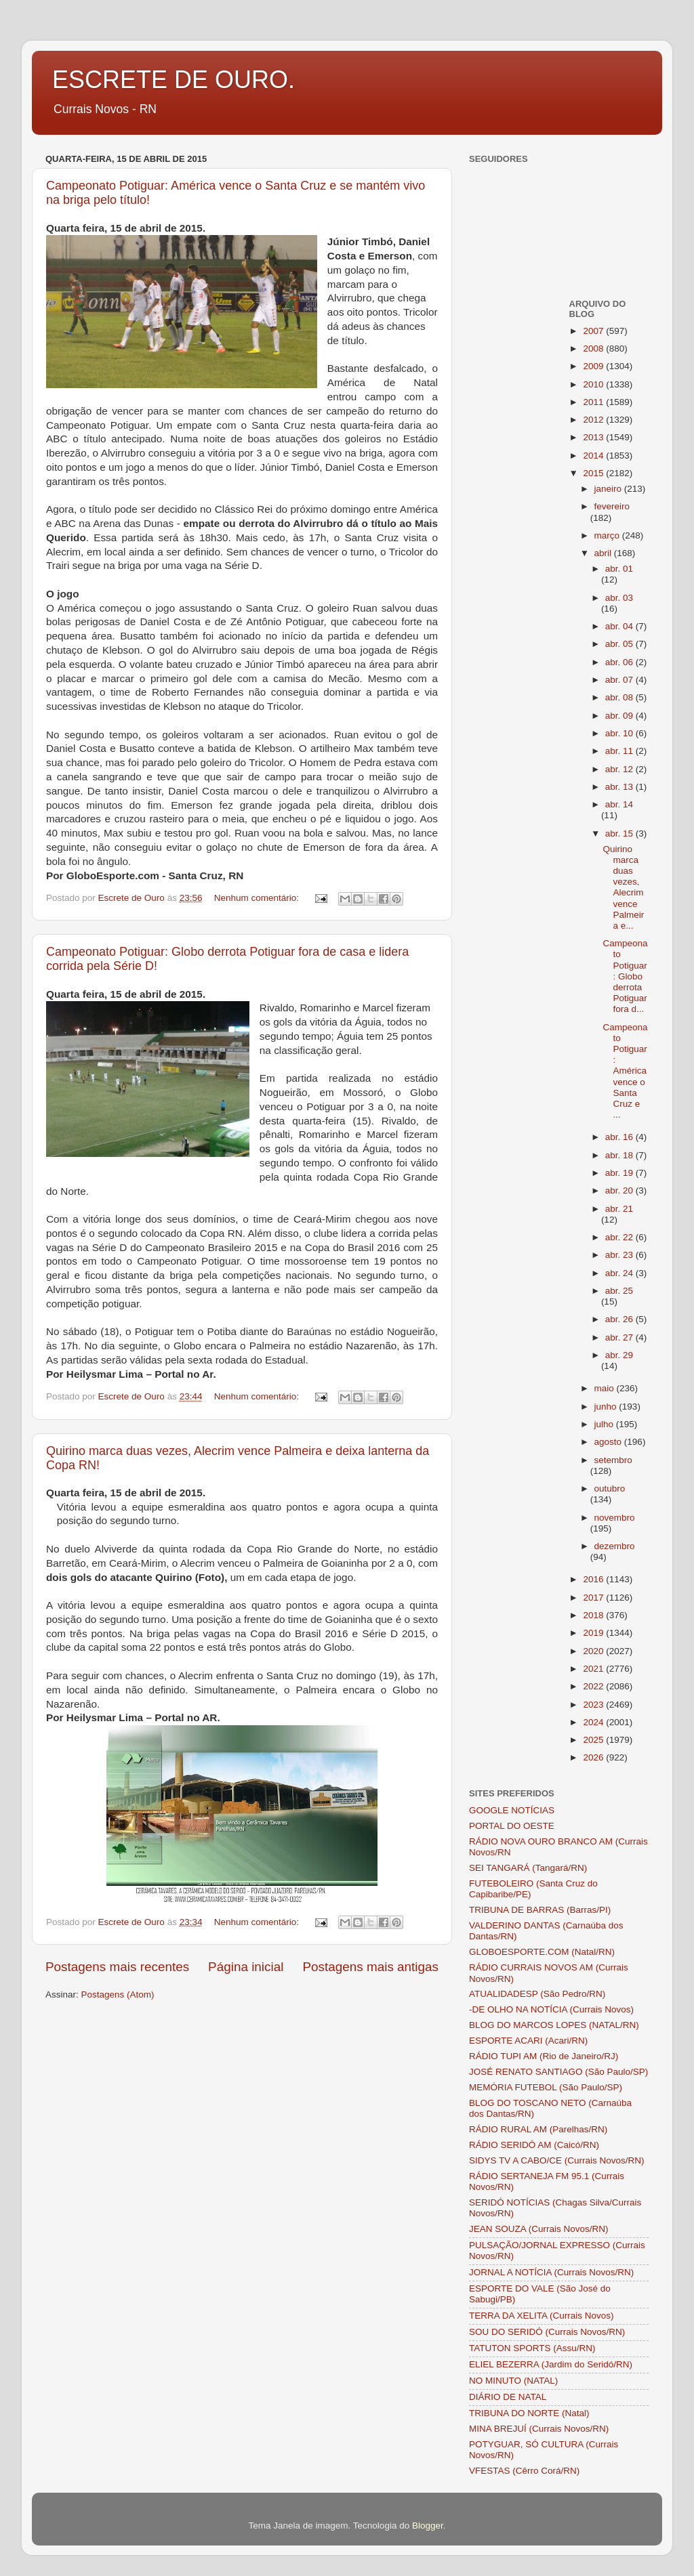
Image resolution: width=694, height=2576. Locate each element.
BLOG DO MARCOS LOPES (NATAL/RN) (554, 2025)
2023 (594, 1704)
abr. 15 (620, 833)
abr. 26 (620, 1319)
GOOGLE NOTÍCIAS (511, 1810)
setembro (613, 1460)
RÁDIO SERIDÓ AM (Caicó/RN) (534, 2145)
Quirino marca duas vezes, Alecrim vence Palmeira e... (623, 887)
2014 (594, 455)
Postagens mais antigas (370, 1967)
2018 (594, 1615)
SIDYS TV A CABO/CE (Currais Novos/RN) (557, 2160)
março (608, 535)
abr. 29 (619, 1355)
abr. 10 (620, 733)
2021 (594, 1669)
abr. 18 (620, 1155)
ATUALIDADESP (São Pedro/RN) (537, 1994)
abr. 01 (619, 569)
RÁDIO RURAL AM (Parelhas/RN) (538, 2129)
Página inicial (245, 1967)
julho (605, 1424)
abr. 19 (620, 1173)
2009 (594, 366)
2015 (594, 473)
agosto (609, 1442)
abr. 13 (620, 787)
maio (605, 1388)
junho (606, 1406)
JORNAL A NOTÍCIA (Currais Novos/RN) (551, 2272)
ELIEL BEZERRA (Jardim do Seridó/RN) (550, 2364)
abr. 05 (620, 644)
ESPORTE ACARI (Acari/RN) (528, 2040)
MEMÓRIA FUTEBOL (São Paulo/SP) (545, 2087)
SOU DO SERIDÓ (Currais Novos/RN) (547, 2332)
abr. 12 (620, 769)
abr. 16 (620, 1137)
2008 (594, 348)
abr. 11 (620, 751)
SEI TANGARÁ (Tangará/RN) (528, 1868)
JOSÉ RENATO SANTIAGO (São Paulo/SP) (558, 2072)
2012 (594, 420)
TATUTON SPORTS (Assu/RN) (532, 2348)
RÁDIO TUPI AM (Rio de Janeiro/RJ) (543, 2056)
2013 (594, 437)
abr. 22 (620, 1237)
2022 (594, 1686)
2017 (594, 1597)
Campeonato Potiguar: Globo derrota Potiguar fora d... (625, 976)
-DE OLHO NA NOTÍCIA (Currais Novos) (551, 2009)
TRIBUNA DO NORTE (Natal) (529, 2413)
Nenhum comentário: (258, 898)
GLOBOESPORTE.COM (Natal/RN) (542, 1952)
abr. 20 (620, 1190)
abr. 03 (619, 598)
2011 (594, 402)
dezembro (614, 1546)
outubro (610, 1488)
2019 (594, 1633)
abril (604, 553)
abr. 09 (620, 716)
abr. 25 (619, 1291)
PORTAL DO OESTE (511, 1826)
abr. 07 (620, 680)
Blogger (427, 2525)
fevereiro (612, 506)
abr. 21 (619, 1209)
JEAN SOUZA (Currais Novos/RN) (539, 2229)
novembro (614, 1518)
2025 (594, 1740)
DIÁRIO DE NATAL (507, 2397)
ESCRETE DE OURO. (173, 79)
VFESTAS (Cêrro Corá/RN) (524, 2471)
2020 (594, 1651)
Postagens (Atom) (118, 1994)
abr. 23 (620, 1255)
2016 (594, 1579)
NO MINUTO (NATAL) (513, 2381)
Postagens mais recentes (117, 1967)
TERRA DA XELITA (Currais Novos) (541, 2315)
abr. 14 (619, 804)
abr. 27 (620, 1337)
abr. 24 (620, 1273)
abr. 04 (620, 626)
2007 (594, 331)
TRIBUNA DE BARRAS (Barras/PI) (540, 1910)
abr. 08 (620, 697)
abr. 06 (620, 662)
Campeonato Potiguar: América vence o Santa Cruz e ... (625, 1071)
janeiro (609, 489)
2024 (594, 1722)
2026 (594, 1757)
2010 (594, 384)
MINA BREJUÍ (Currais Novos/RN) (539, 2429)
